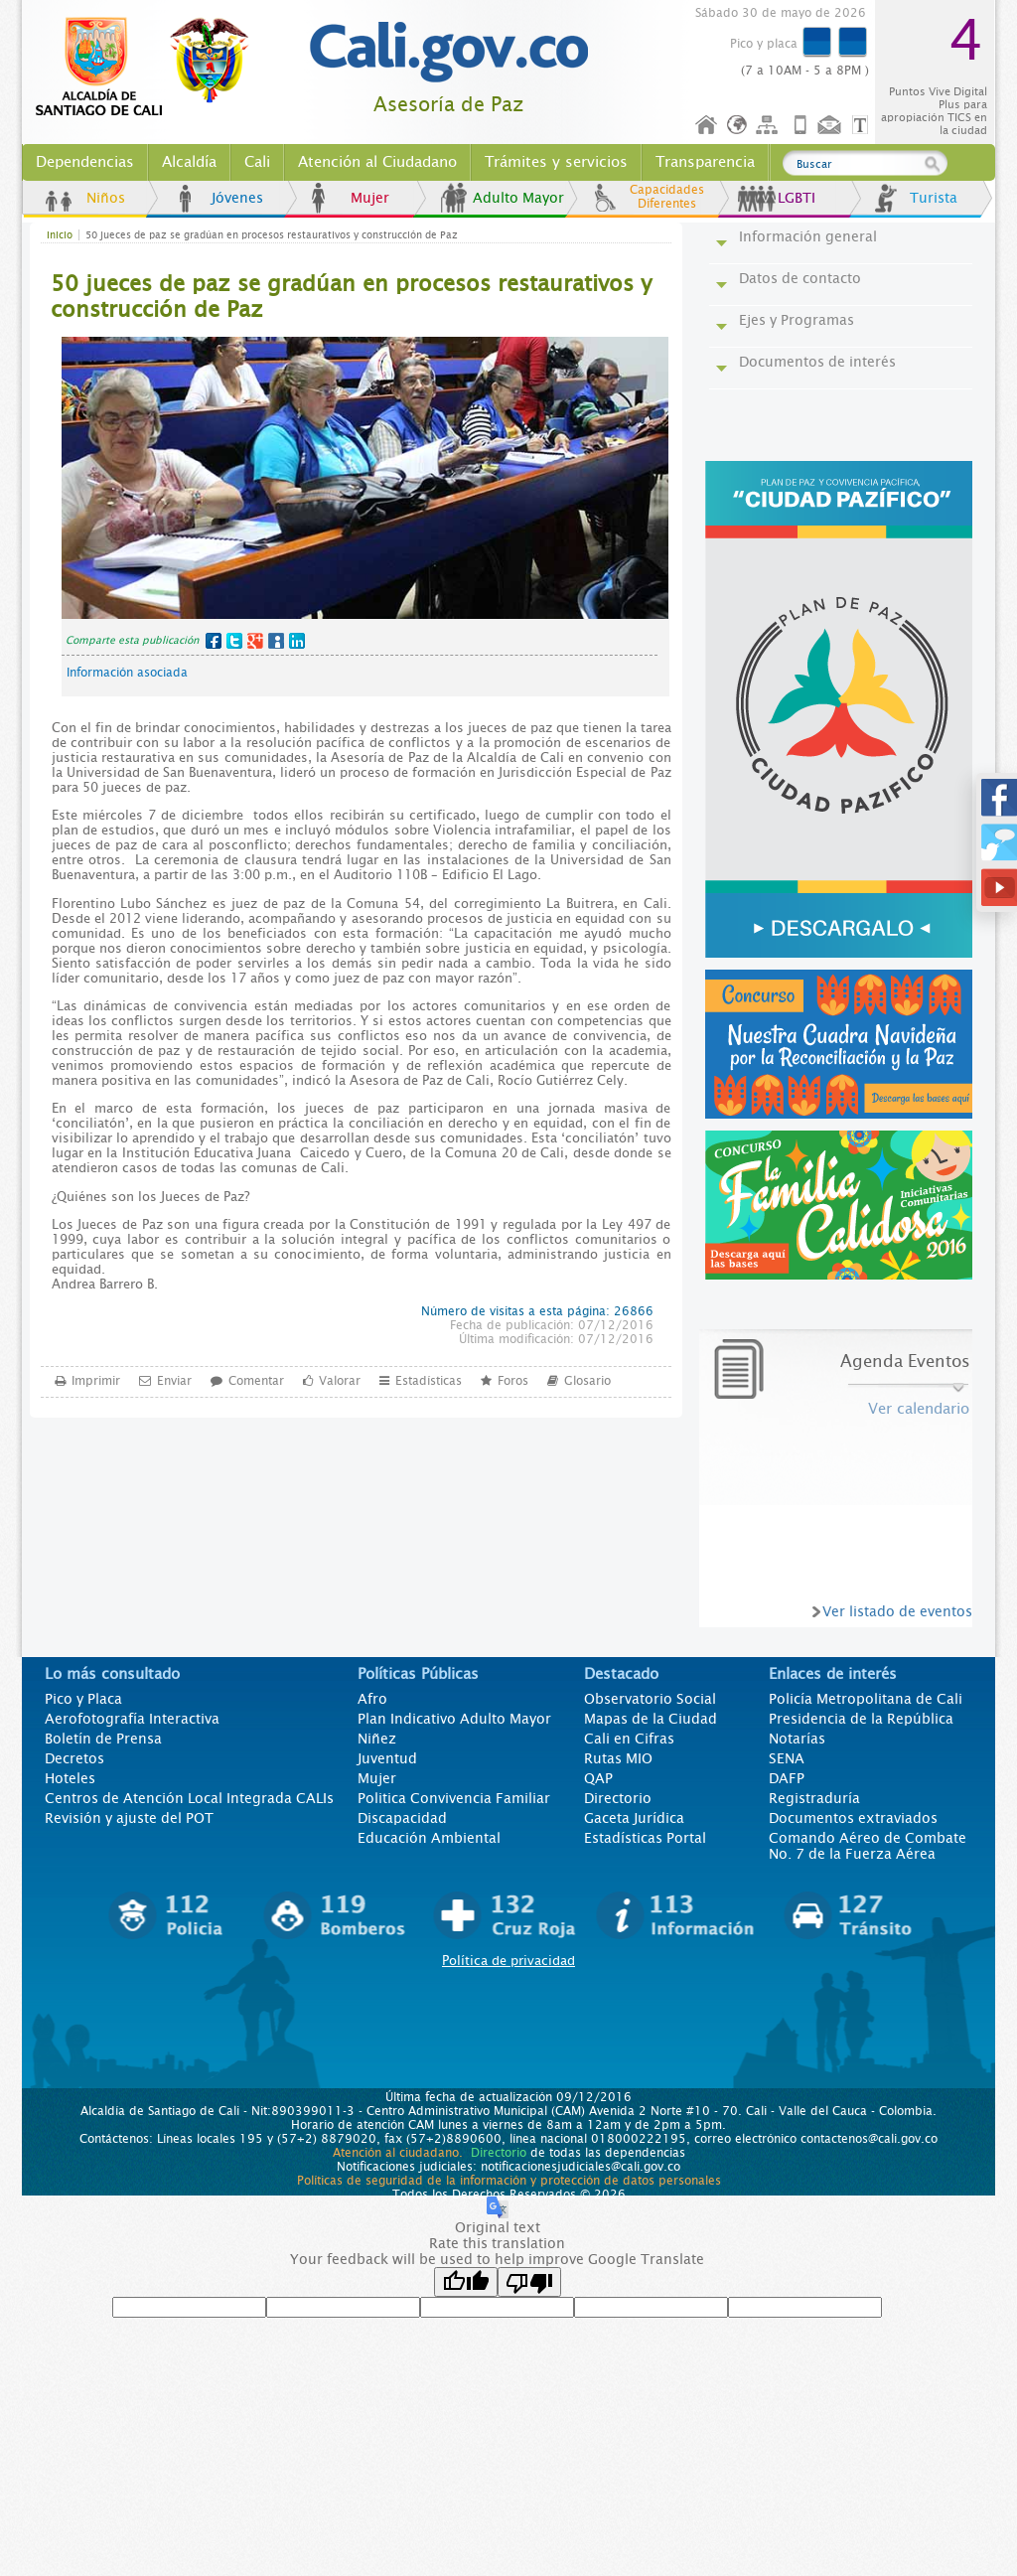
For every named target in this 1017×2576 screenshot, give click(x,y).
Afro (372, 1699)
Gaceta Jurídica (634, 1818)
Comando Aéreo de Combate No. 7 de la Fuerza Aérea (867, 1846)
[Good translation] (466, 2282)
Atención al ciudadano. (398, 2153)
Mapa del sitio (770, 125)
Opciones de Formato (863, 125)
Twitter (234, 641)
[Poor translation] (529, 2282)
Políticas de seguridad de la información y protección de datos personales (509, 2181)
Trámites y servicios (556, 162)
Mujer (370, 198)
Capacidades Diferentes (667, 197)
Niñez (377, 1738)
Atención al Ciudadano (377, 162)
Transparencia (705, 162)
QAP (598, 1778)
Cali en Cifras (629, 1738)
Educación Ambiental (429, 1838)
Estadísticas (428, 1380)
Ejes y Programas (796, 320)
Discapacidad (402, 1818)
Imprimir (96, 1380)
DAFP (786, 1778)
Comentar (256, 1380)
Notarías (797, 1738)
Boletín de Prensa (103, 1738)
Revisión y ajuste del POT (129, 1818)
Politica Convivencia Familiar (454, 1798)
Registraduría (814, 1798)
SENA (786, 1758)
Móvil (800, 125)
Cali (257, 162)
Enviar (174, 1380)
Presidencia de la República (861, 1719)
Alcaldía (189, 162)
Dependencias (85, 162)
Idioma (738, 125)
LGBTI (796, 198)
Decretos (74, 1758)
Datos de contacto (800, 278)
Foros (513, 1380)
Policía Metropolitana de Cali (865, 1699)
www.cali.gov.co (150, 67)
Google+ (255, 641)
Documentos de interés (817, 362)
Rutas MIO (618, 1758)
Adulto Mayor (518, 198)
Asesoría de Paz (448, 104)
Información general (808, 236)
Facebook (213, 641)
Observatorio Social (650, 1699)
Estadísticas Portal (645, 1838)
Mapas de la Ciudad (650, 1719)
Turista (933, 198)
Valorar (340, 1380)
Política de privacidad (508, 1960)
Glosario (587, 1380)
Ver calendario (918, 1409)
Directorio (618, 1798)
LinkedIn (297, 641)
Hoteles (70, 1778)
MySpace (276, 641)
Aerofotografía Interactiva (132, 1719)
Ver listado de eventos (897, 1611)
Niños (105, 198)
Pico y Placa (83, 1699)
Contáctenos (831, 125)
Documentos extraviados (853, 1818)
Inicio (707, 125)
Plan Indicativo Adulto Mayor (454, 1719)
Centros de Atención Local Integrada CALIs (189, 1798)
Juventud (387, 1758)
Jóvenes (237, 198)
